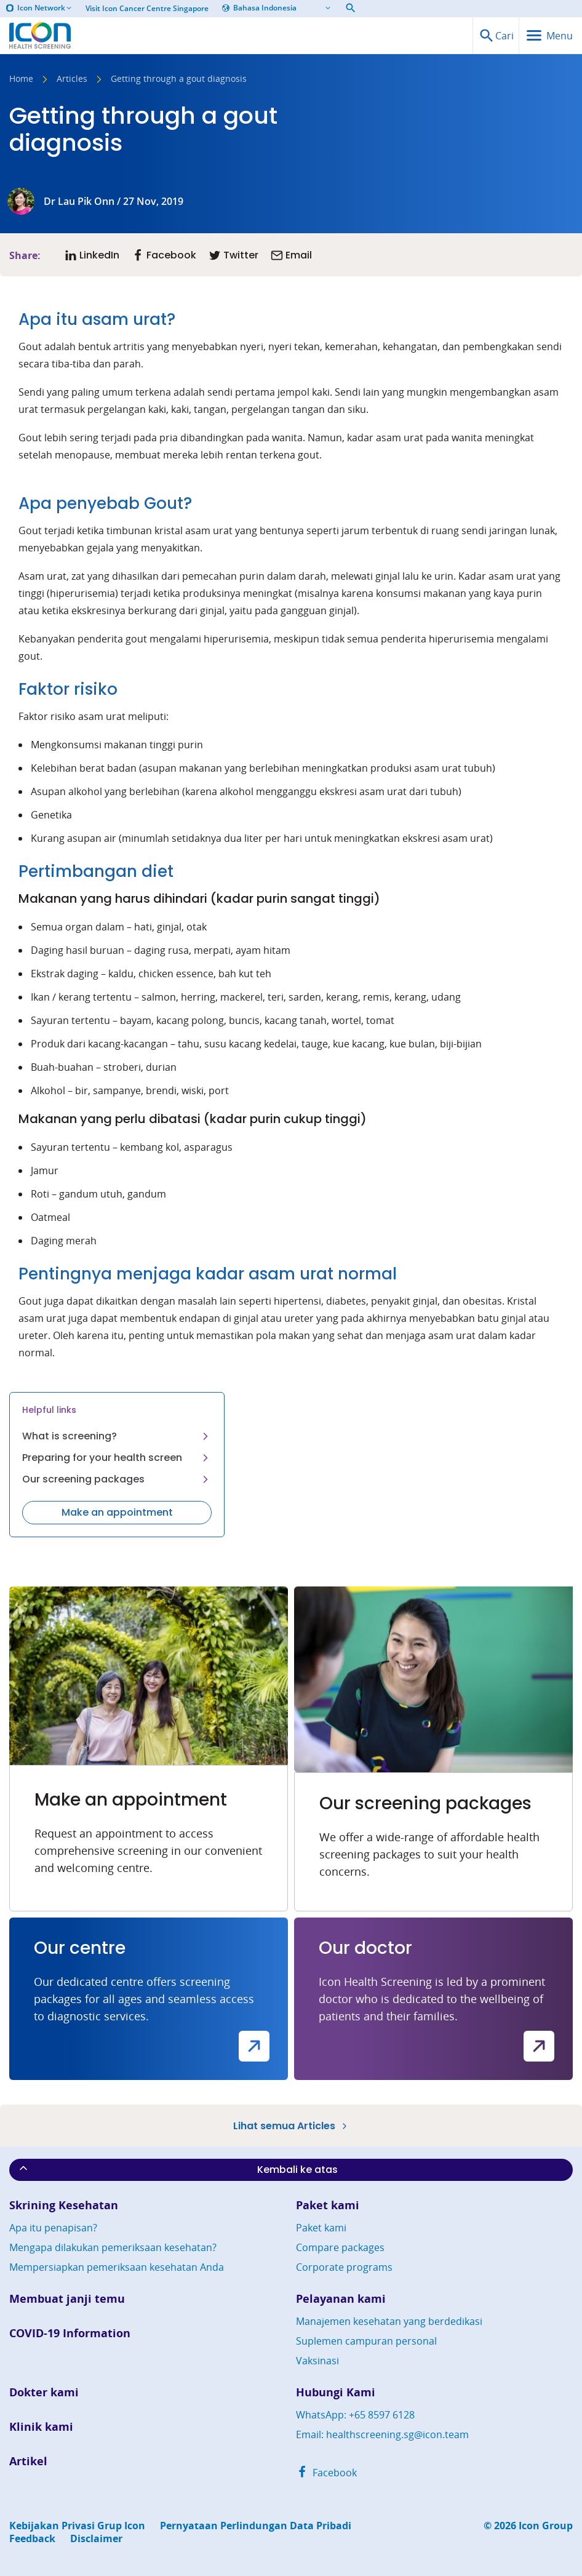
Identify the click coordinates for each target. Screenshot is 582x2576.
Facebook (326, 2472)
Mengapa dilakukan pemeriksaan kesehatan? (113, 2247)
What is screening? (117, 1436)
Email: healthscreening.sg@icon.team (382, 2434)
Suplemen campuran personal (366, 2341)
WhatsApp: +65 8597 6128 (355, 2415)
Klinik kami (41, 2426)
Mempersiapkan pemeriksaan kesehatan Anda (116, 2267)
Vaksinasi (317, 2360)
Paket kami (327, 2205)
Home (21, 79)
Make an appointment (117, 1512)
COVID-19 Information (69, 2333)
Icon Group (546, 2525)
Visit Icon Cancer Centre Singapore (147, 8)
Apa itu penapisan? (53, 2227)
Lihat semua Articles (291, 2125)
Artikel (28, 2461)
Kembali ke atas (177, 2169)
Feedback (32, 2538)
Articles (72, 79)
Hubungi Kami (335, 2392)
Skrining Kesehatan (63, 2205)
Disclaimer (96, 2538)
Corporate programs (344, 2267)
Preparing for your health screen (117, 1457)
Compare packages (340, 2247)
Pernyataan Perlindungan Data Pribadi (255, 2525)
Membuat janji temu (67, 2298)
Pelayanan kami (341, 2298)
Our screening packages (117, 1479)
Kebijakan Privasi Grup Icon (77, 2525)
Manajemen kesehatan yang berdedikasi (389, 2321)
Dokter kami (44, 2392)
